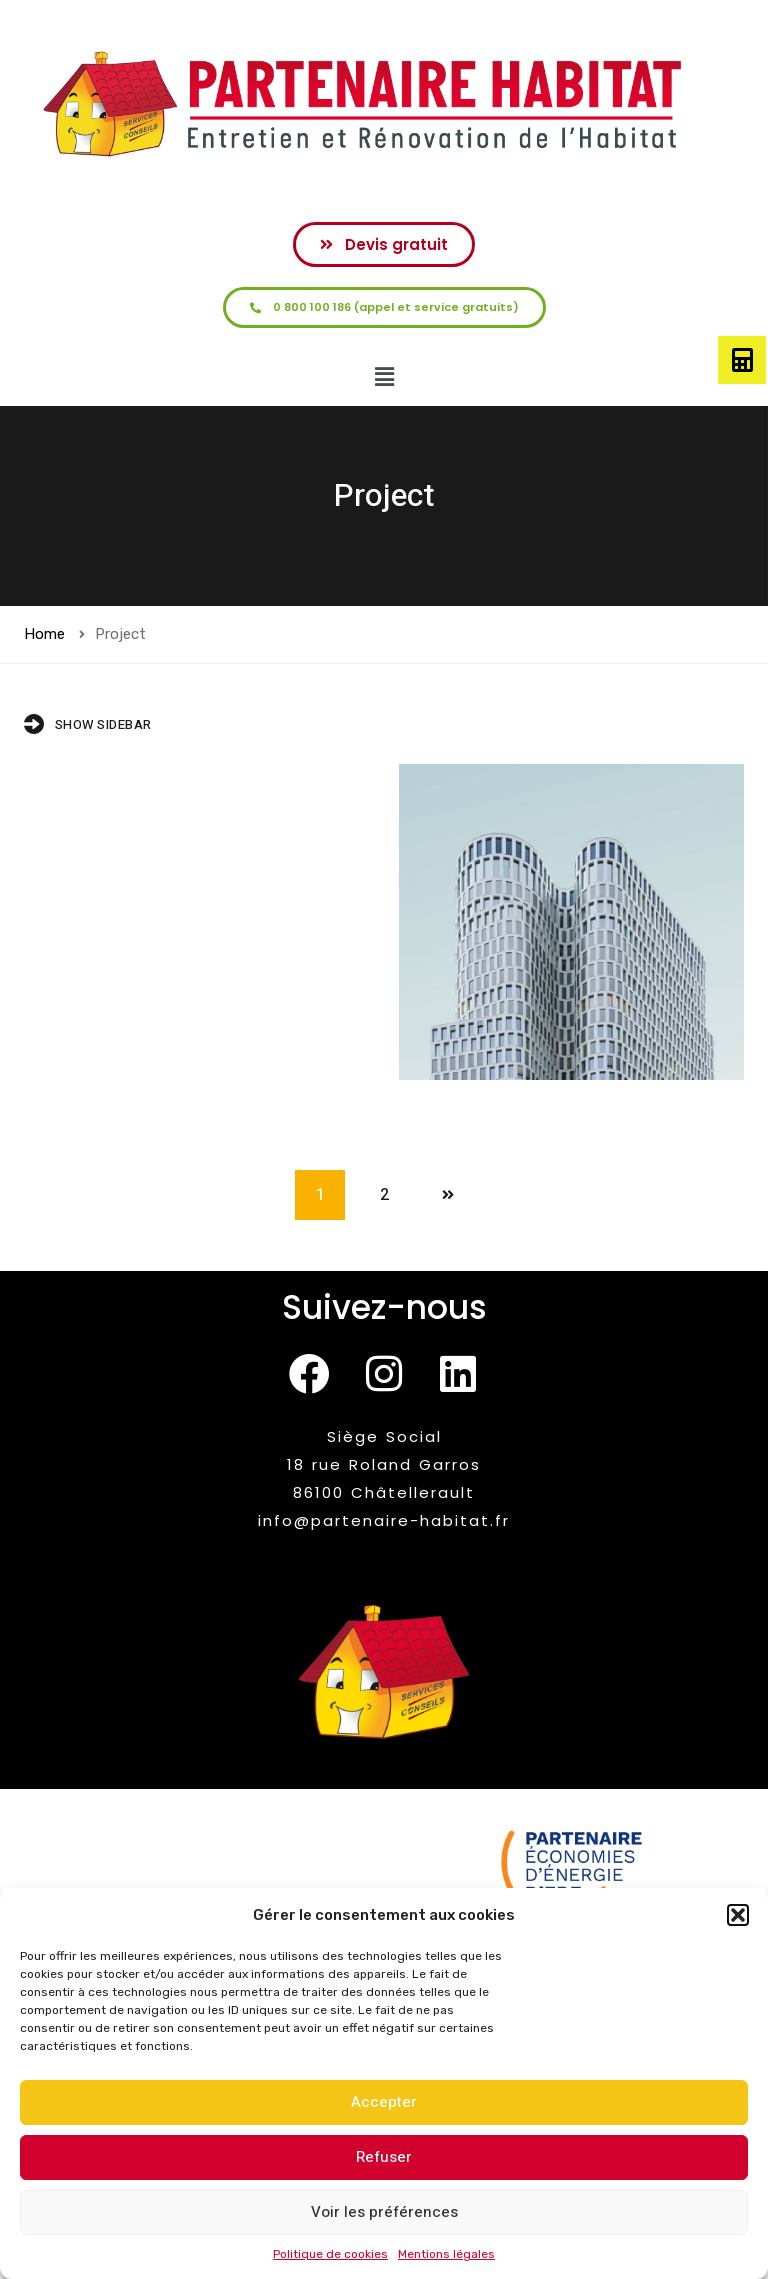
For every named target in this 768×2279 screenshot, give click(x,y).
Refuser (384, 2157)
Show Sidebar (88, 724)
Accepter (384, 2102)
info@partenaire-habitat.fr (384, 1520)
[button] (738, 1915)
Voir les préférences (384, 2212)
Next (448, 1195)
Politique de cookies (330, 2254)
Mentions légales (446, 2254)
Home (44, 634)
